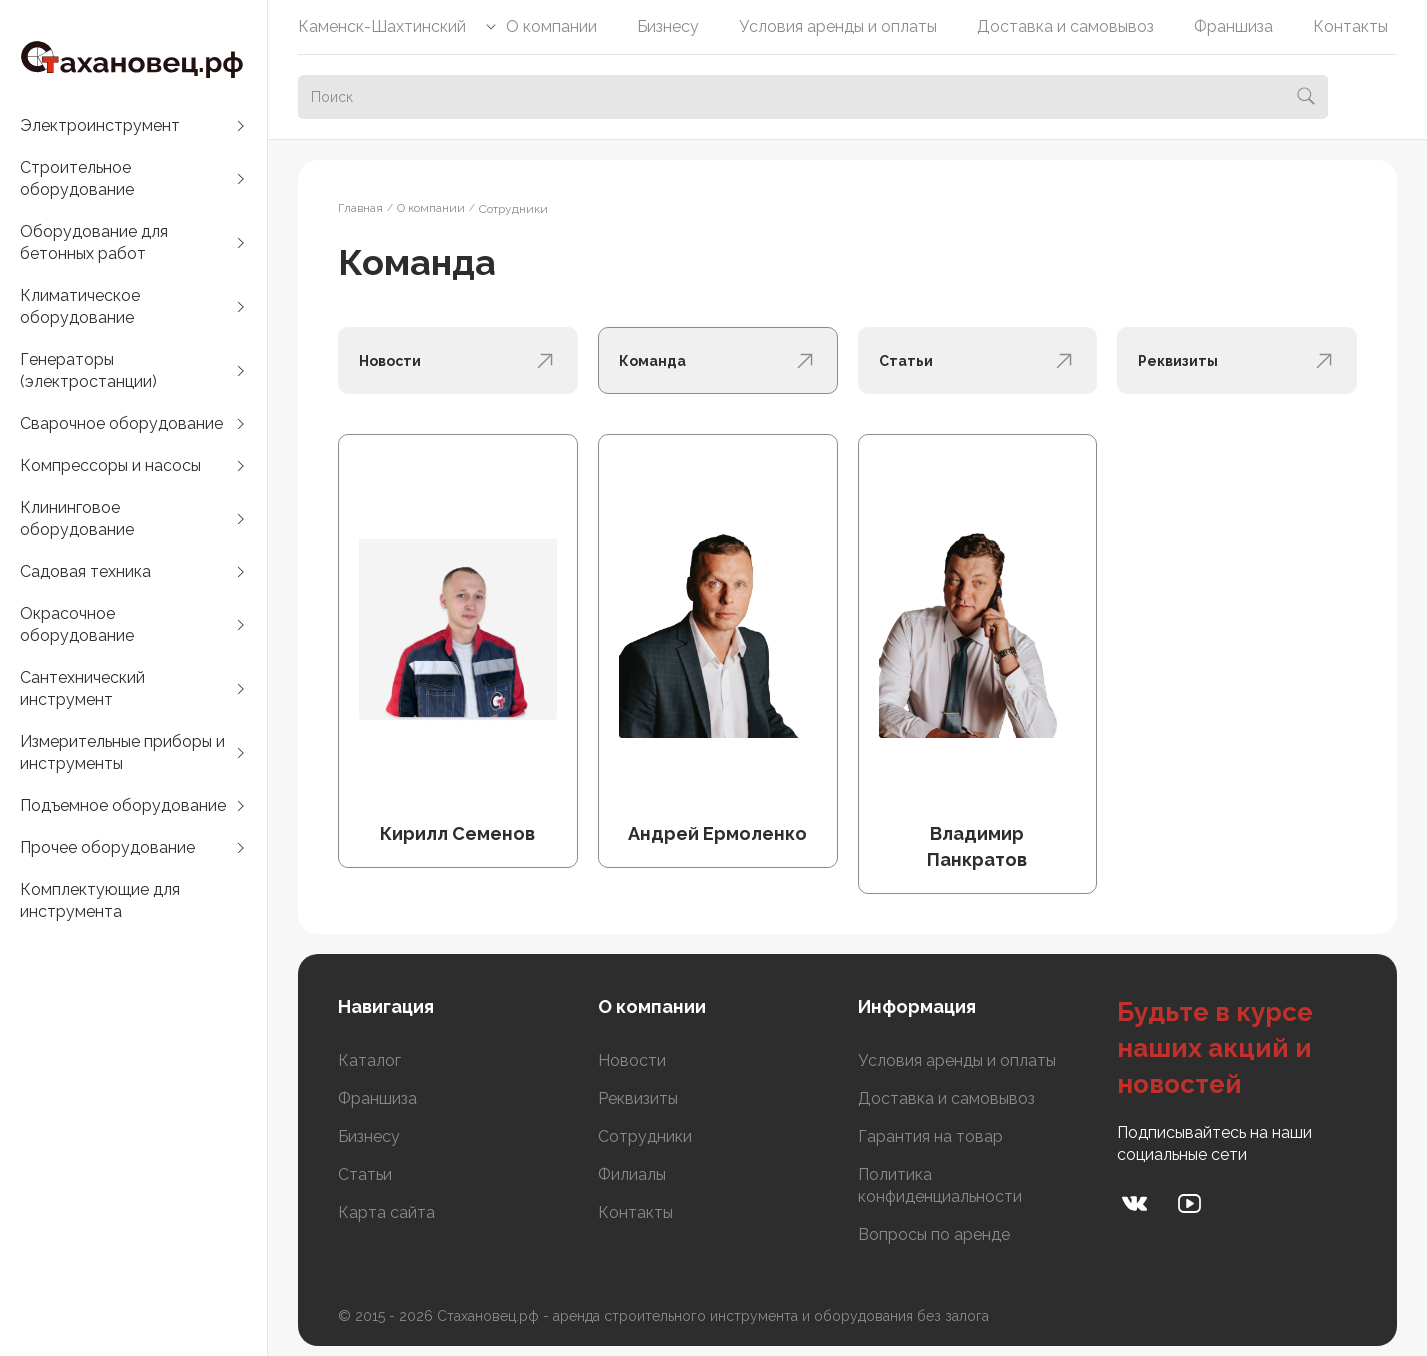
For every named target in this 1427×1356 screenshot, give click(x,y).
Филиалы (632, 1174)
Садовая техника (85, 571)
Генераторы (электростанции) (88, 370)
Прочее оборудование (107, 847)
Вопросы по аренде (934, 1234)
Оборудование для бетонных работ (94, 242)
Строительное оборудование (77, 178)
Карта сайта (386, 1212)
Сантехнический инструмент (82, 688)
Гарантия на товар (930, 1136)
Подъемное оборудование (123, 805)
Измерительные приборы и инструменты (122, 752)
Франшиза (1233, 26)
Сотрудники (645, 1136)
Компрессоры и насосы (110, 465)
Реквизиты (638, 1098)
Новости (632, 1060)
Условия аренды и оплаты (838, 26)
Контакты (1350, 26)
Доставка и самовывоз (1065, 26)
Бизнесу (668, 26)
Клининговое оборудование (77, 518)
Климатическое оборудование (80, 306)
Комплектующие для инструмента (100, 900)
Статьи (365, 1174)
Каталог (369, 1060)
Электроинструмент (100, 125)
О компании (551, 26)
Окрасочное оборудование (77, 624)
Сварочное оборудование (121, 423)
